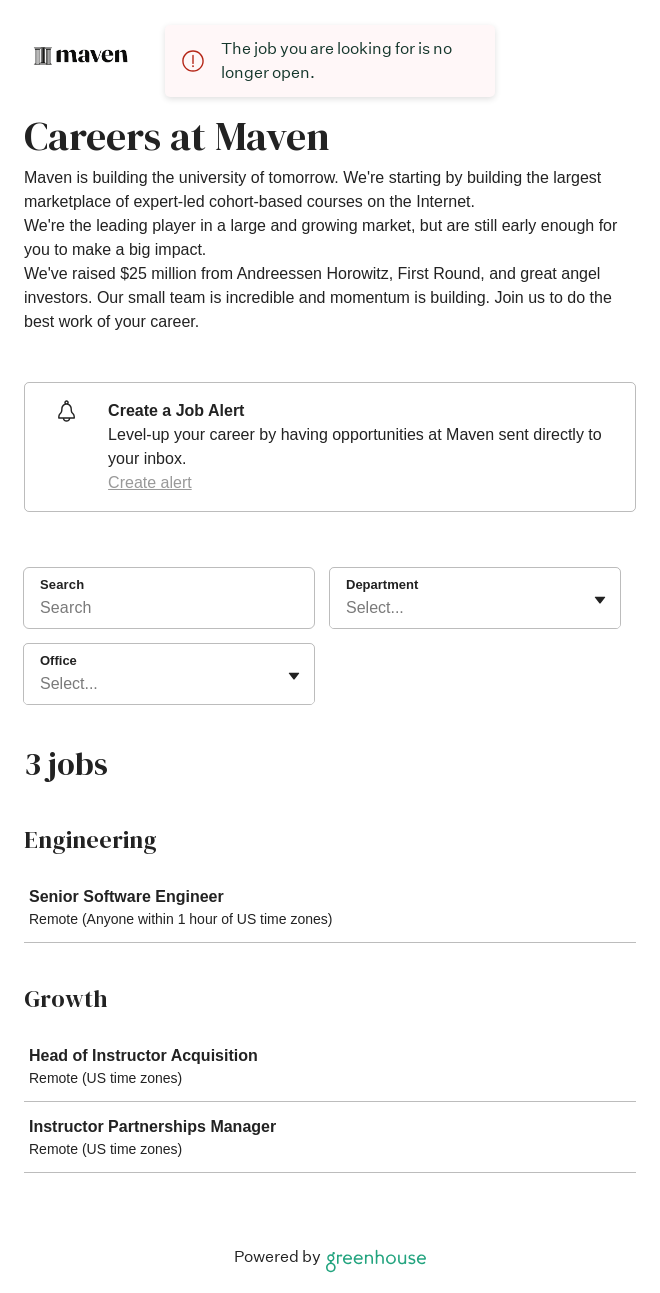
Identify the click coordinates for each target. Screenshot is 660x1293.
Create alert (150, 482)
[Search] (169, 611)
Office (58, 660)
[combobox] (348, 608)
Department (382, 584)
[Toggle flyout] (600, 600)
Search (62, 584)
